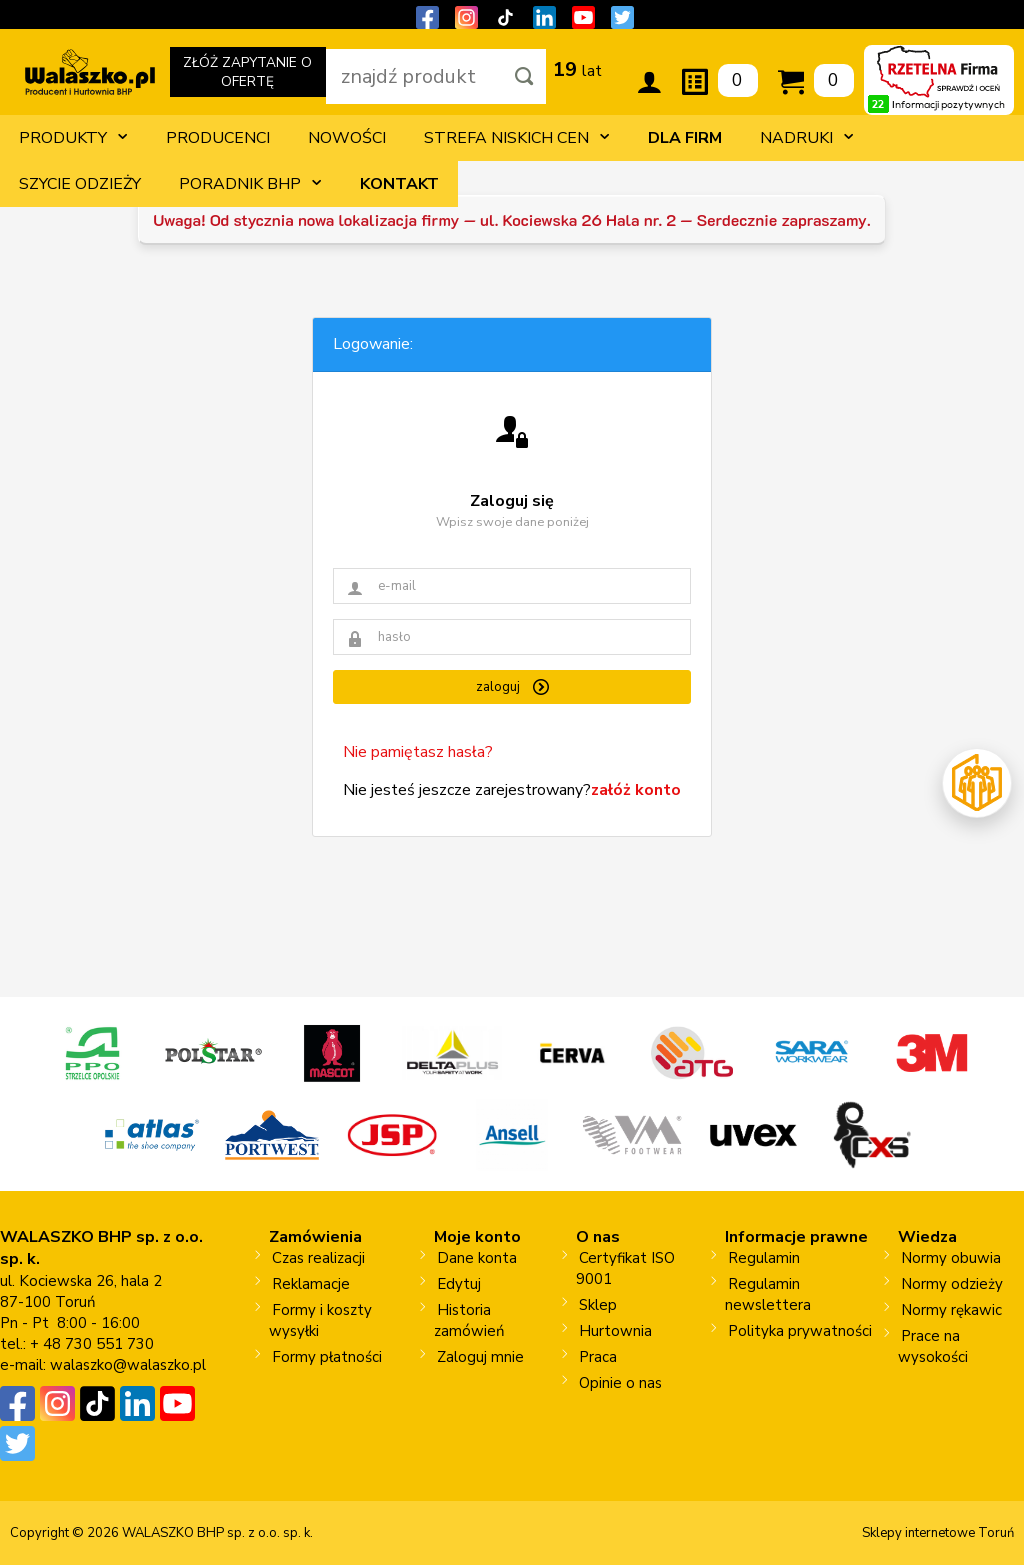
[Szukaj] (524, 76)
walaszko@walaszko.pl (128, 1365)
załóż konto (636, 790)
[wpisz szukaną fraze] (414, 76)
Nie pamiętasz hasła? (418, 752)
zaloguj (512, 687)
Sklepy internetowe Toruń (938, 1533)
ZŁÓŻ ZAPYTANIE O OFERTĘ (248, 75)
